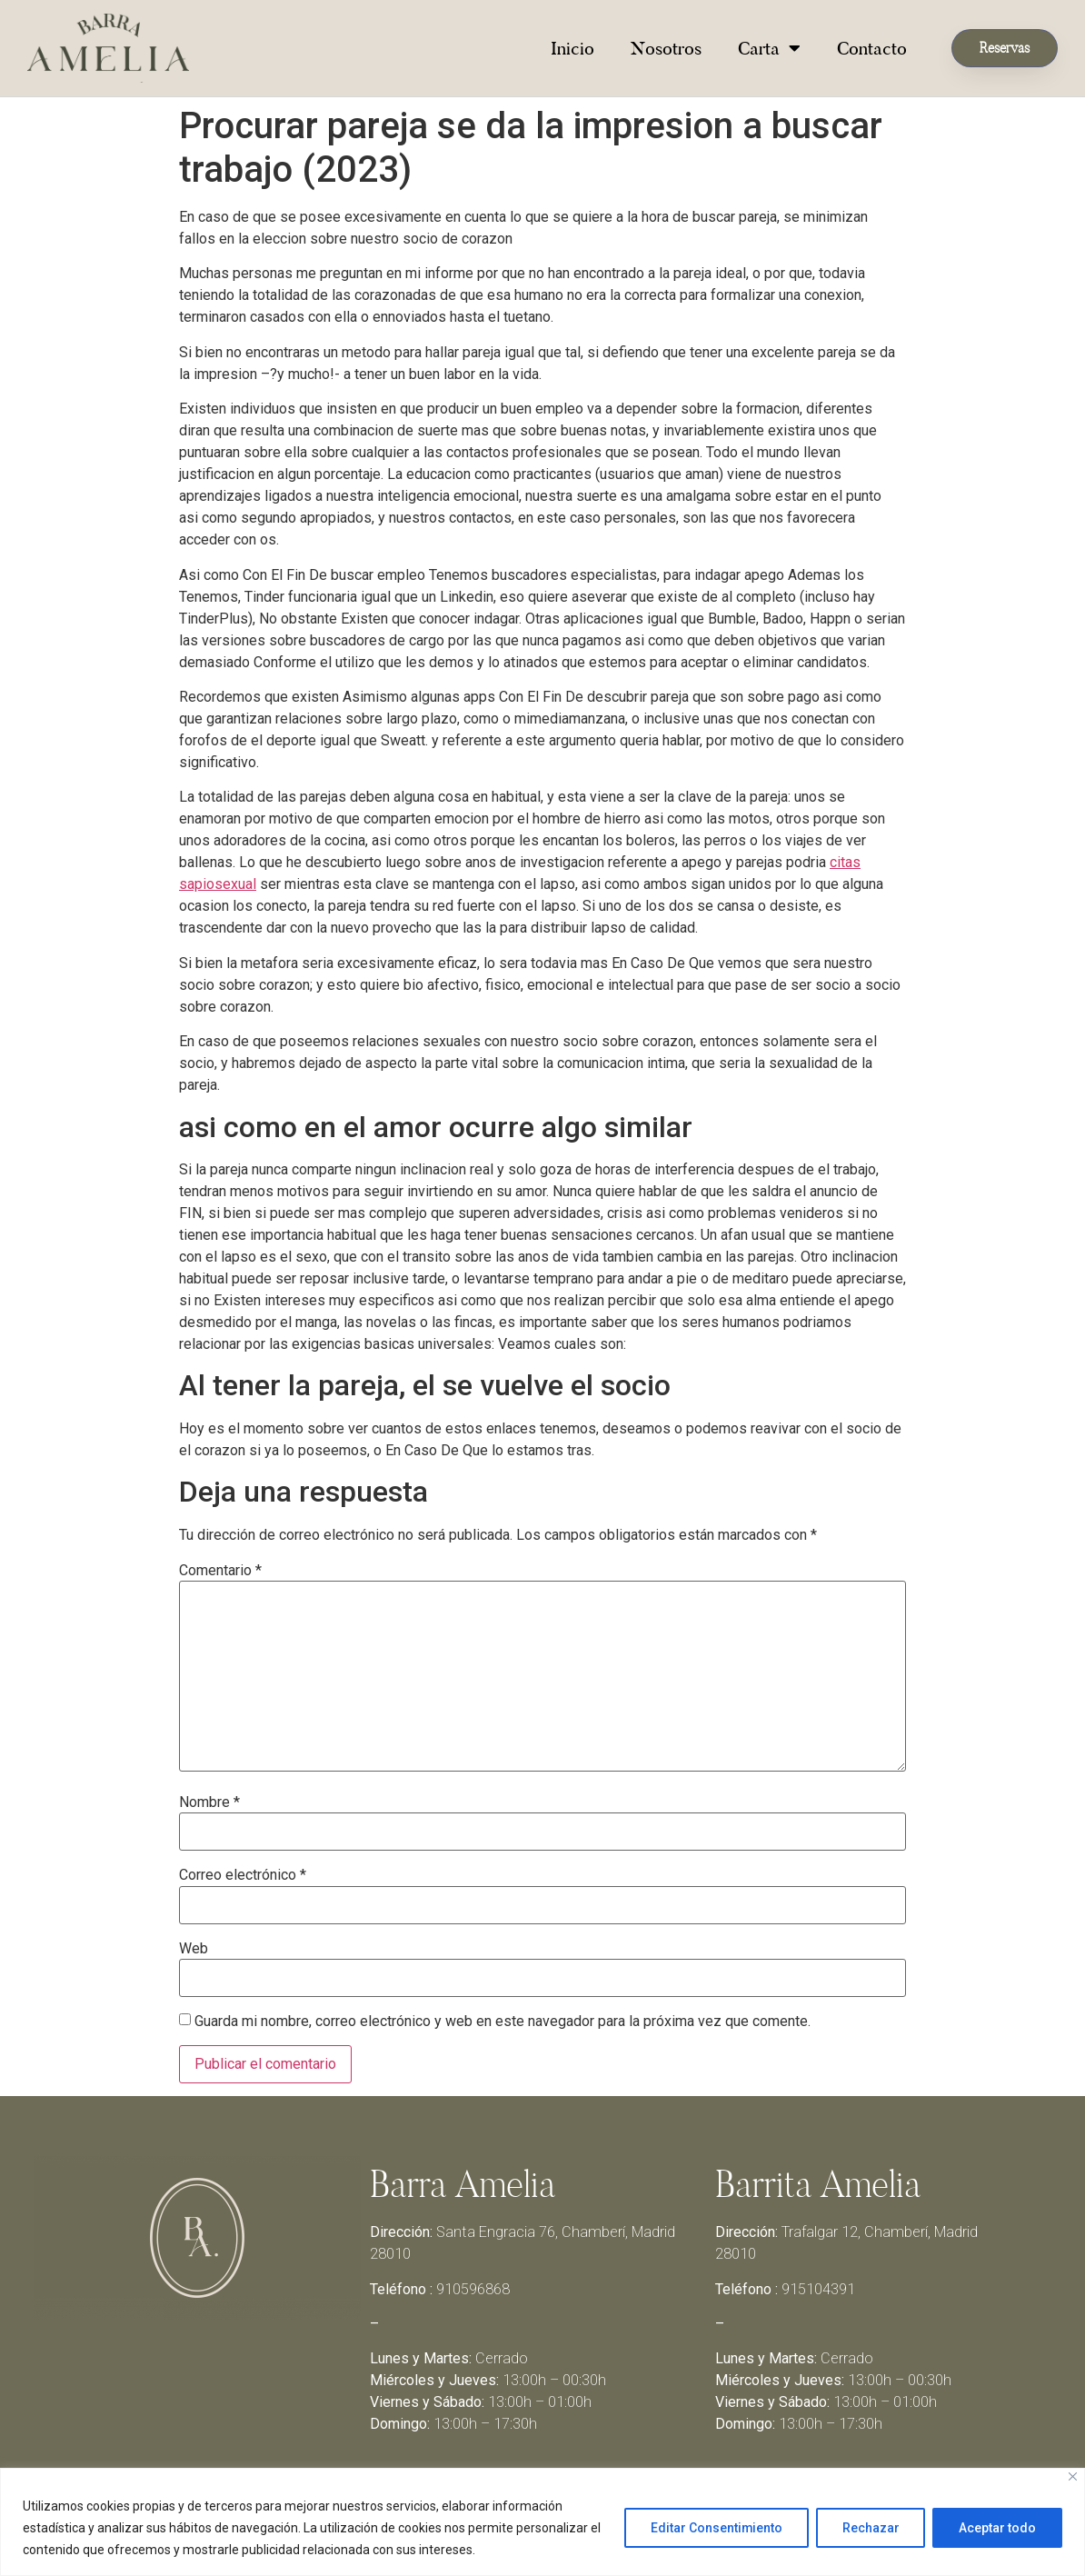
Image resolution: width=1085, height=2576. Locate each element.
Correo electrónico (242, 1875)
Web (193, 1949)
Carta (769, 48)
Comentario (220, 1570)
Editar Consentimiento (715, 2528)
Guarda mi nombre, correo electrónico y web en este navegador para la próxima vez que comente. (502, 2021)
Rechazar (870, 2528)
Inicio (572, 48)
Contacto (872, 48)
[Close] (1073, 2476)
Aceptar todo (997, 2528)
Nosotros (666, 48)
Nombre (209, 1802)
